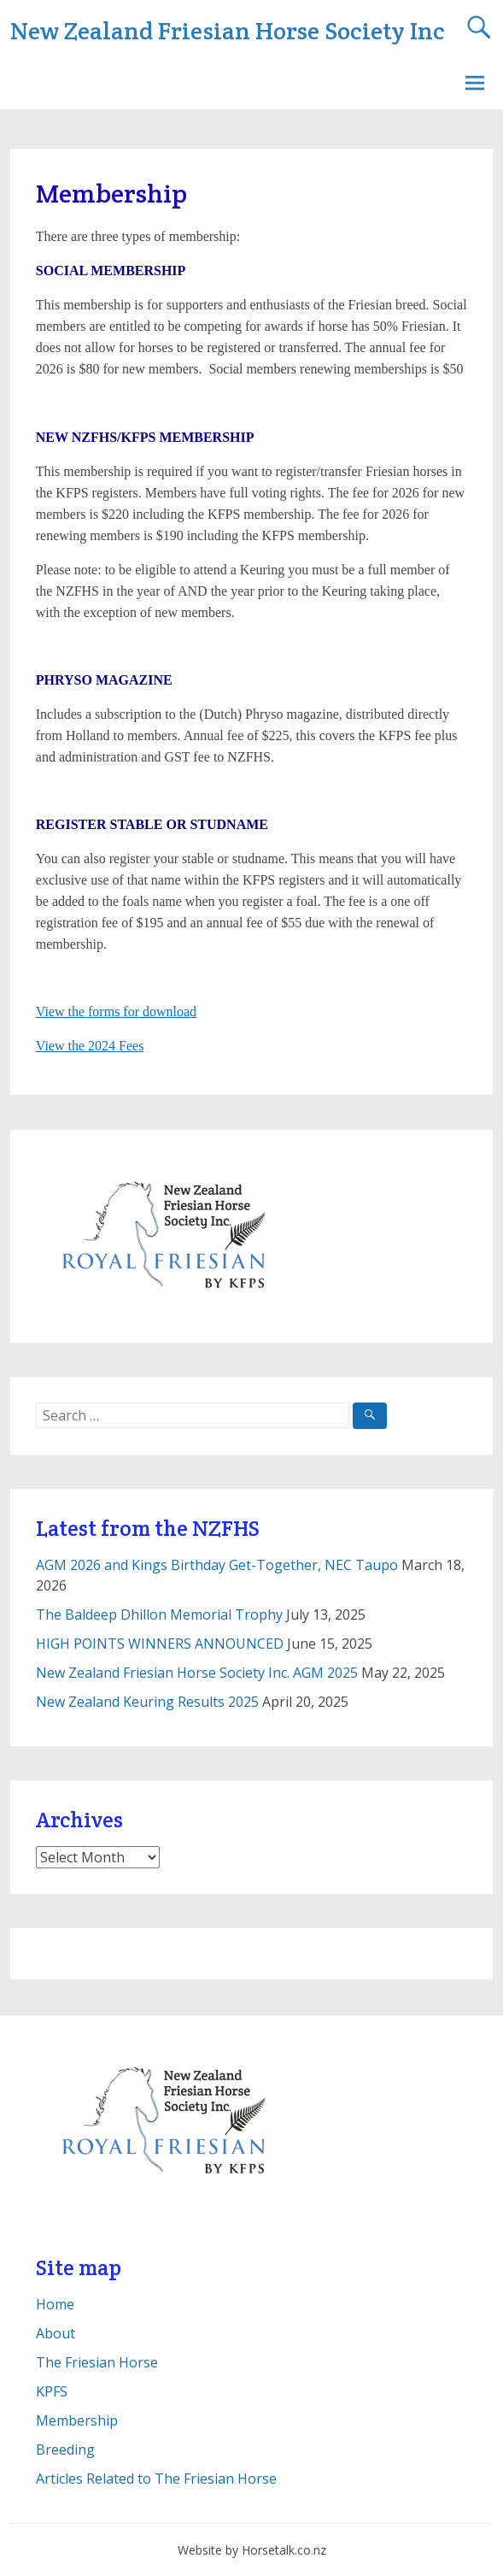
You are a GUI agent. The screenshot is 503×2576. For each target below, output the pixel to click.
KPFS (51, 2391)
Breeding (65, 2449)
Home (55, 2304)
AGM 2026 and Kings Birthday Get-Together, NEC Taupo (217, 1565)
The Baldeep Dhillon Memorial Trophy (159, 1614)
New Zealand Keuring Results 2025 (147, 1701)
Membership (77, 2420)
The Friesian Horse (97, 2362)
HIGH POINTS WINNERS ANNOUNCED (160, 1643)
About (55, 2333)
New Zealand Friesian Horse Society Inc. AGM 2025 (197, 1672)
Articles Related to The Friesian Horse (156, 2478)
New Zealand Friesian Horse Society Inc (227, 30)
